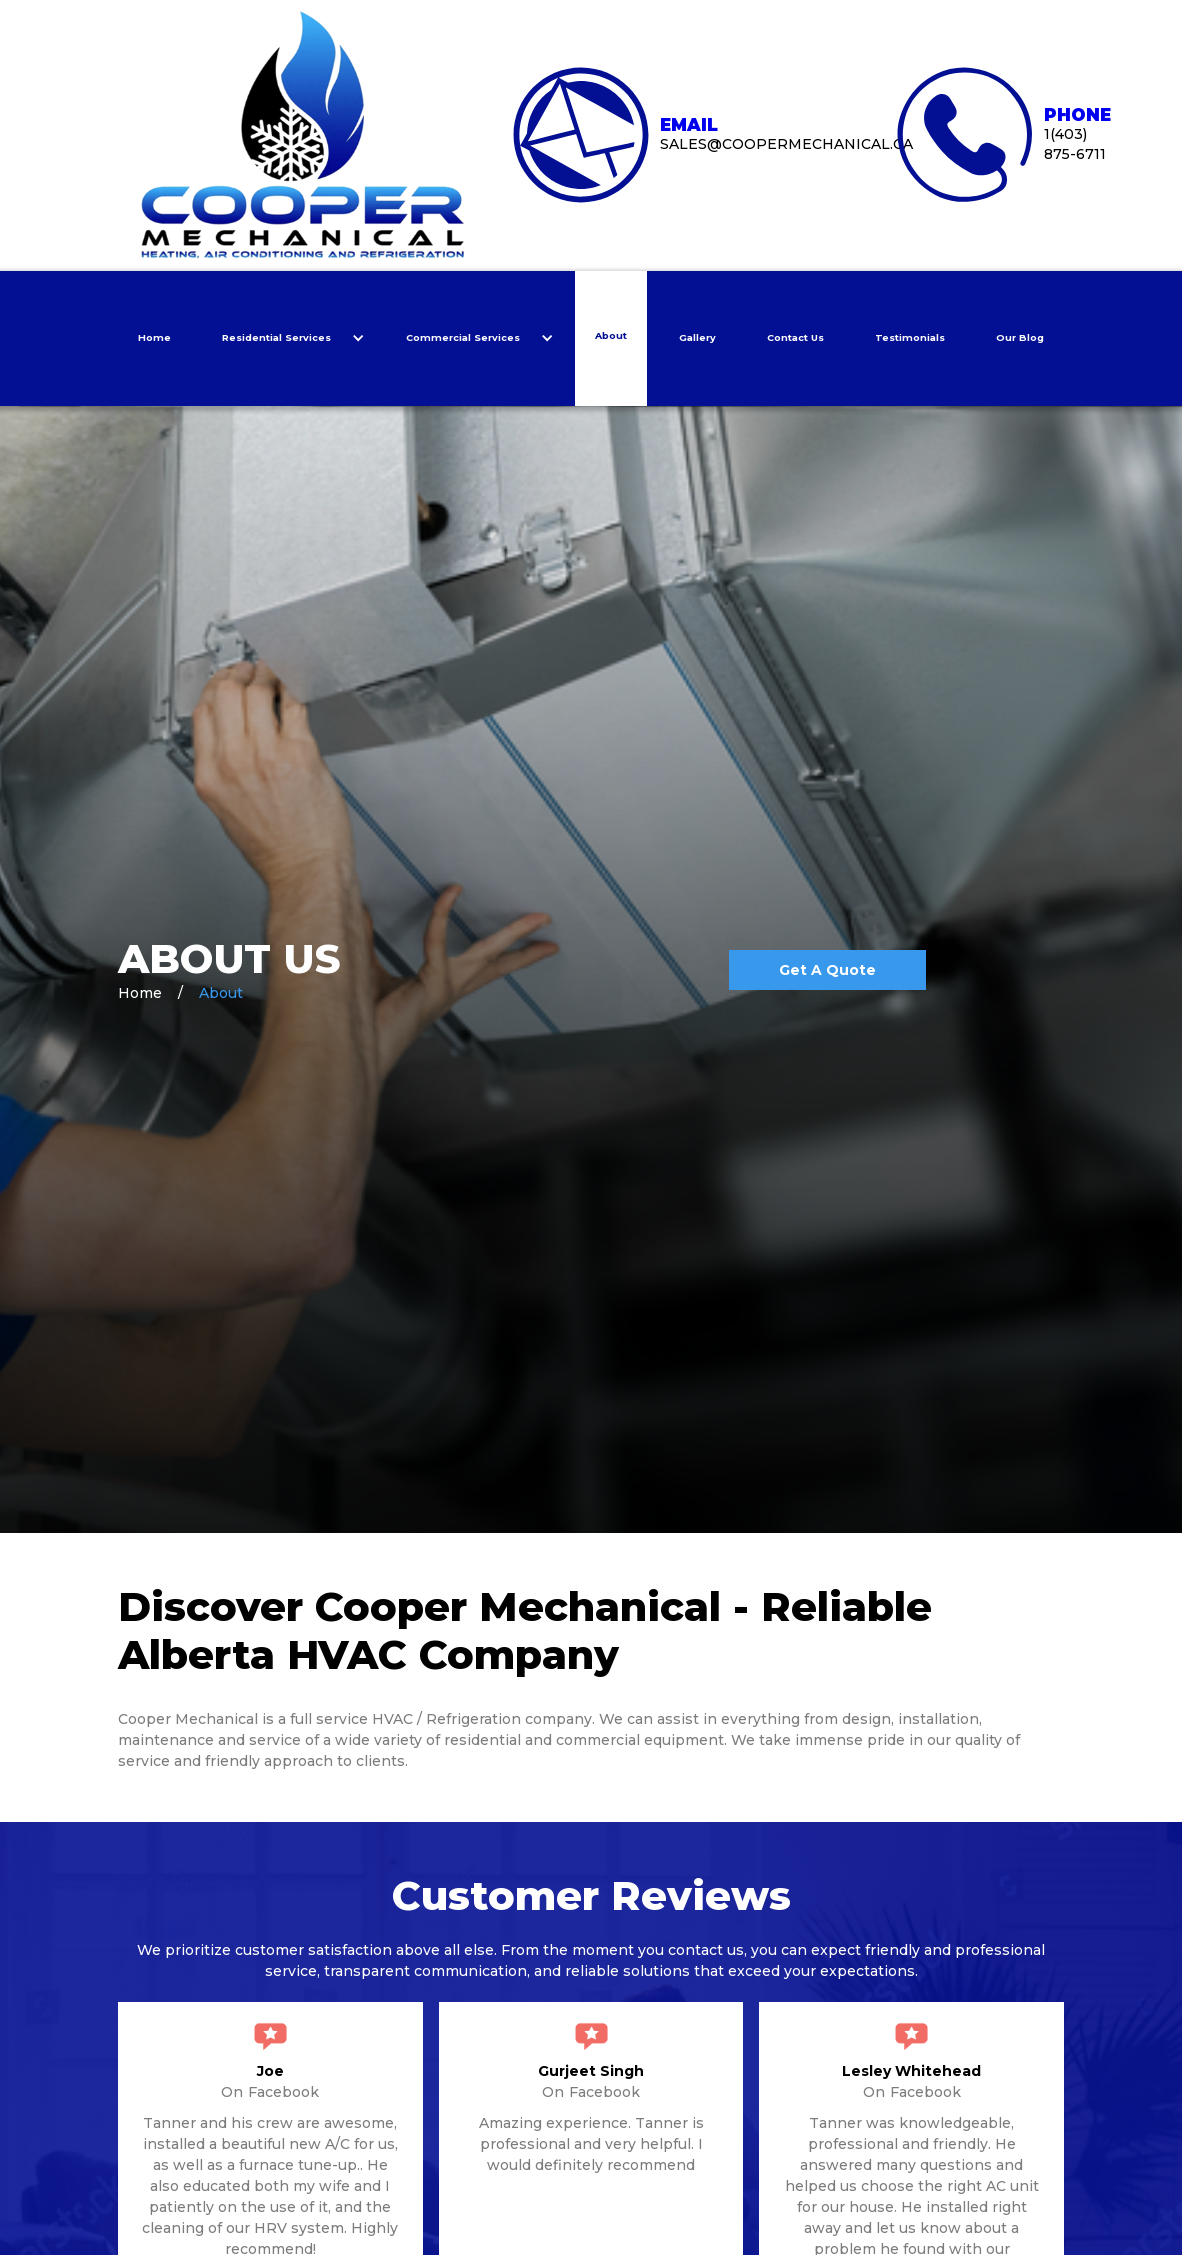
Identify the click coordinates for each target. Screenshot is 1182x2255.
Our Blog (1020, 337)
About (611, 335)
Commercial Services (463, 337)
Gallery (697, 337)
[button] (288, 338)
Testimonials (910, 337)
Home (154, 337)
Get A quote (827, 970)
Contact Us (795, 337)
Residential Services (276, 337)
